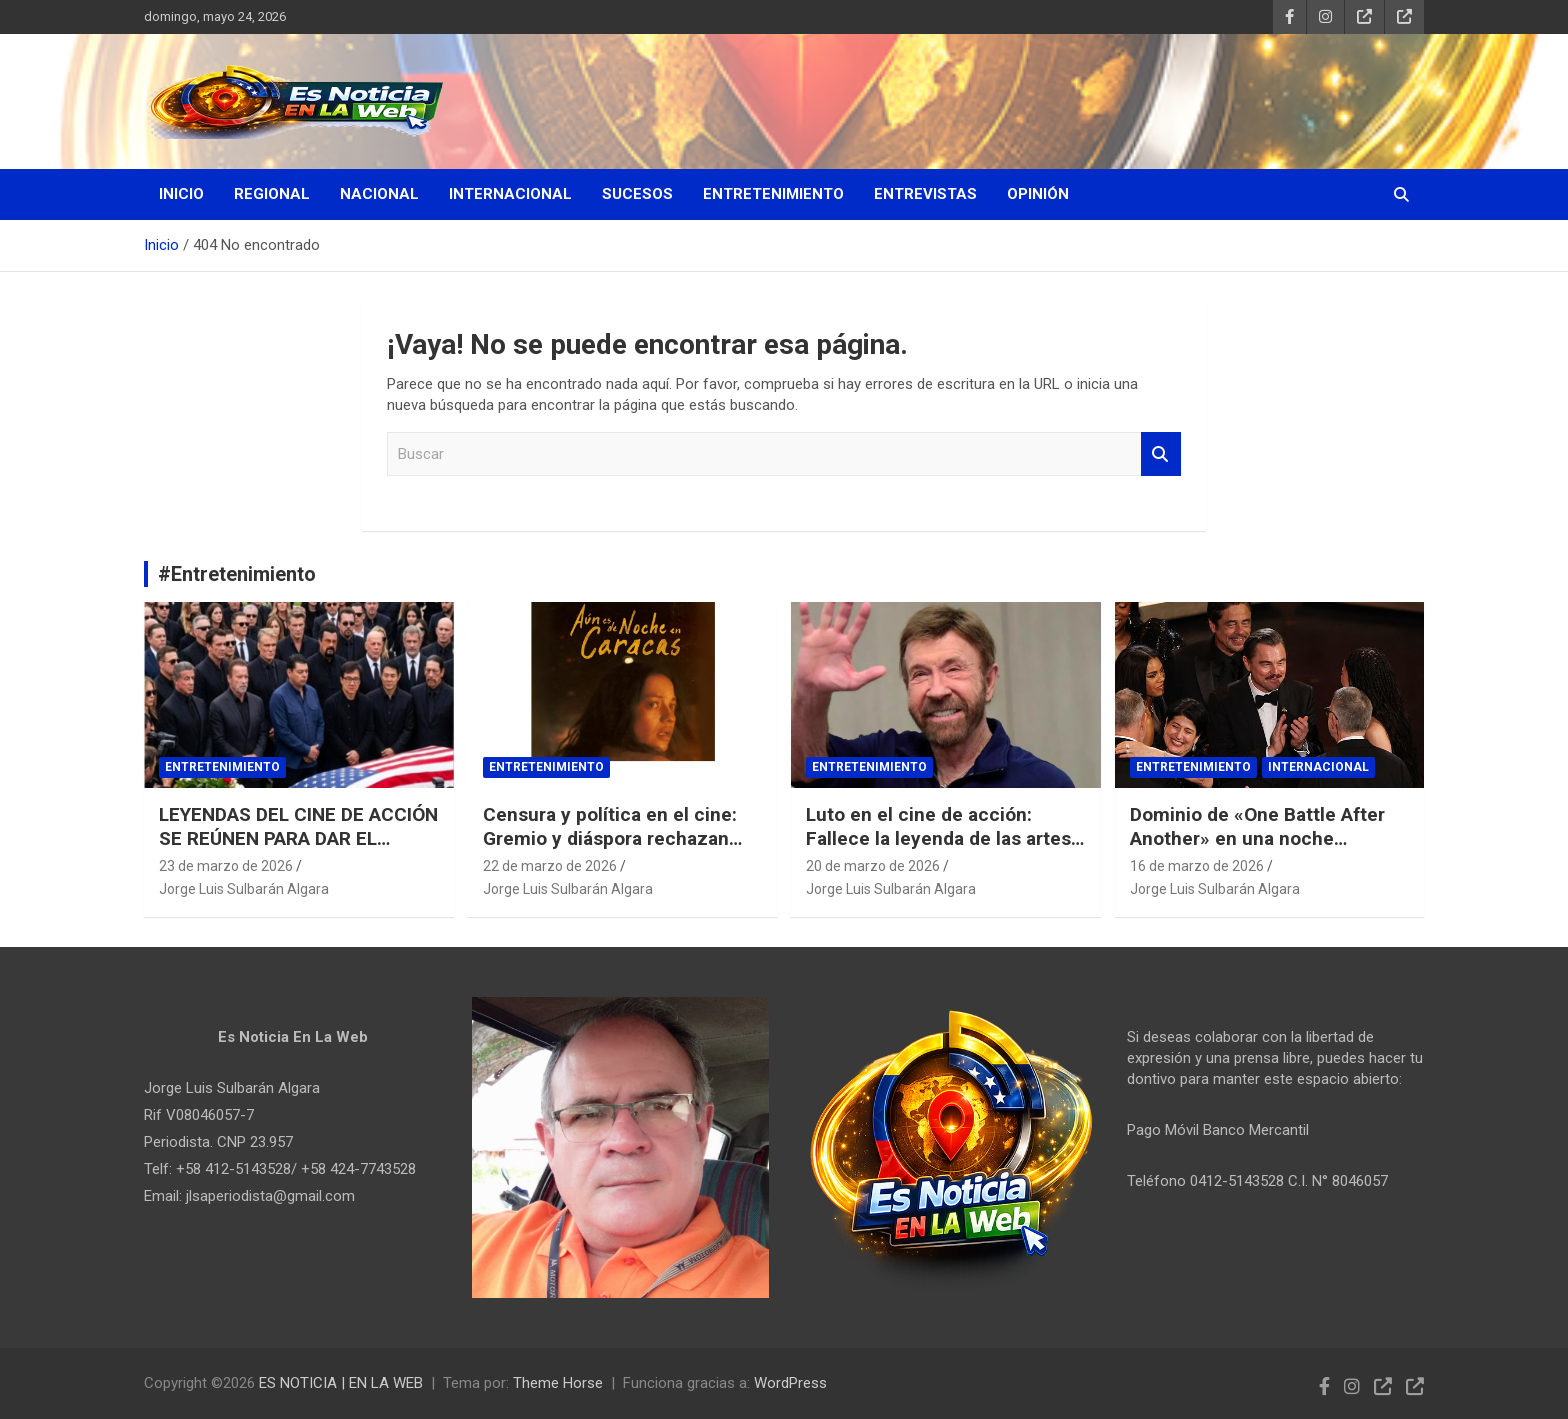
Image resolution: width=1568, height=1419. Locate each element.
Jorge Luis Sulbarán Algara (244, 889)
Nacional (379, 194)
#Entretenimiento (237, 574)
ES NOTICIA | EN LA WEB (341, 1383)
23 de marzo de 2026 (226, 866)
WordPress (790, 1383)
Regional (272, 194)
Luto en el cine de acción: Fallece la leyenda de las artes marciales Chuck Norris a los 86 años (945, 851)
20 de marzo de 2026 (873, 866)
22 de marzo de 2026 (550, 866)
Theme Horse (558, 1383)
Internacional (510, 194)
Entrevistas (925, 194)
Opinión (1038, 194)
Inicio (181, 194)
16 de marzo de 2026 (1197, 866)
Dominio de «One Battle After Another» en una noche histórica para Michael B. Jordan (1257, 851)
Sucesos (637, 194)
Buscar (1161, 454)
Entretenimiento (773, 194)
